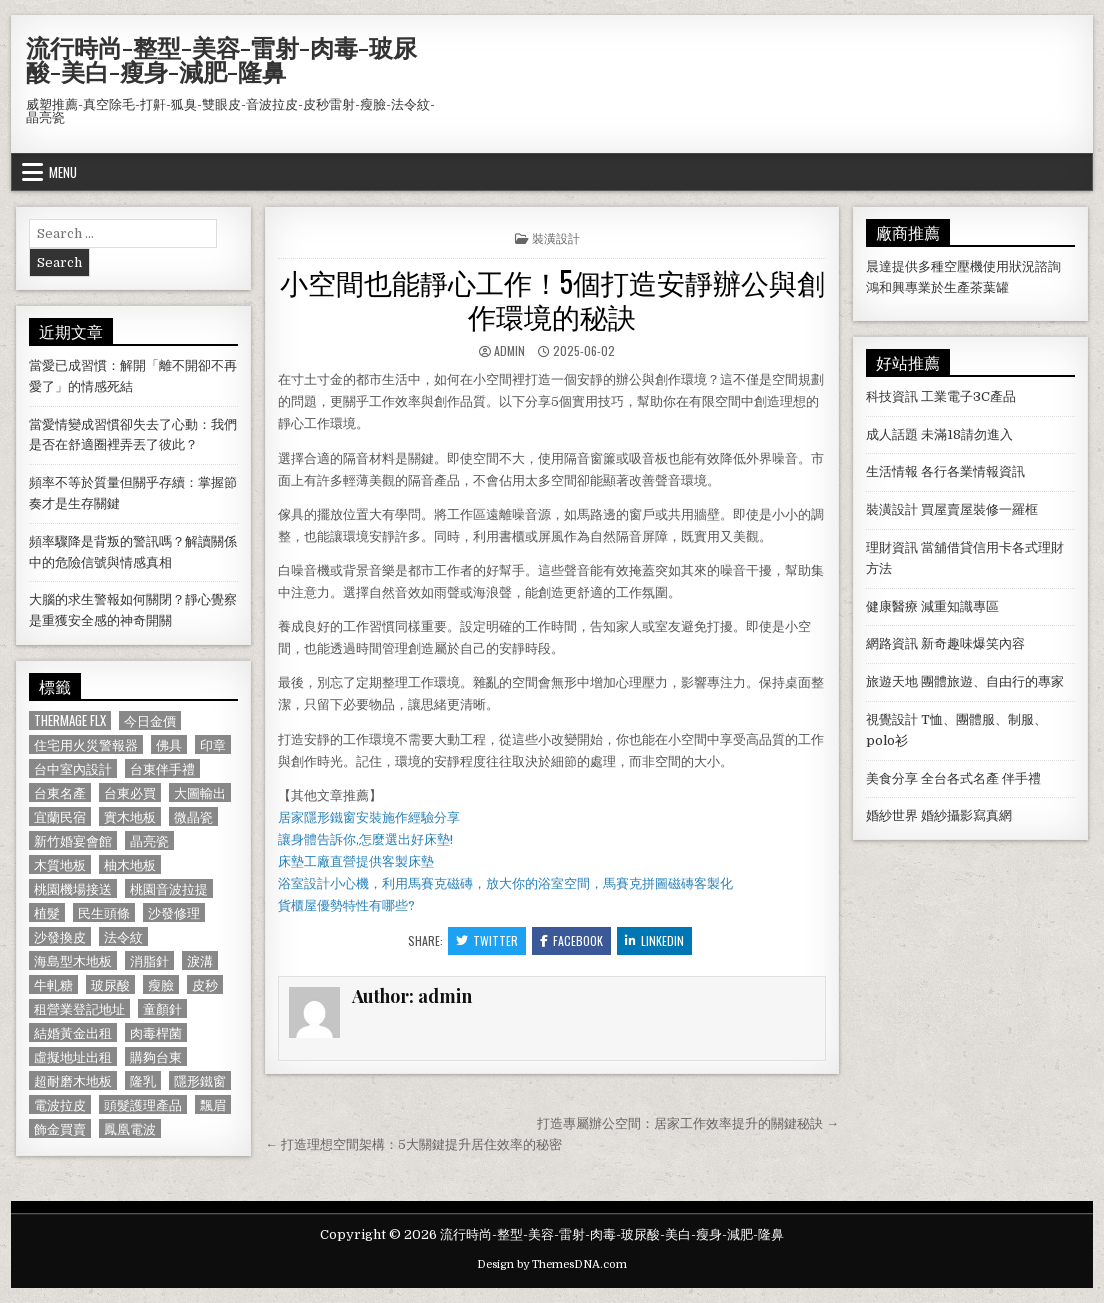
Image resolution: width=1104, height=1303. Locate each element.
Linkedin (654, 940)
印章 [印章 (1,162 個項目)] (213, 744)
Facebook (571, 940)
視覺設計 (892, 719)
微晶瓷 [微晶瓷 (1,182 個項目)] (193, 816)
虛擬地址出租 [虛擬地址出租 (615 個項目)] (73, 1056)
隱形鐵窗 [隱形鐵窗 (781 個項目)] (200, 1080)
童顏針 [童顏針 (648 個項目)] (162, 1008)
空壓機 (963, 266)
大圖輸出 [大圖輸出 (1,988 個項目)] (200, 792)
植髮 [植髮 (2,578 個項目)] (47, 912)
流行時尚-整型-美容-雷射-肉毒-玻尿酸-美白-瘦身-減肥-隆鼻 (221, 59)
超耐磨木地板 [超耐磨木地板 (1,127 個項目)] (73, 1080)
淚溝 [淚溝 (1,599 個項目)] (200, 960)
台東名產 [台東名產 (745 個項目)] (60, 792)
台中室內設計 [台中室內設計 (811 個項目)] (73, 768)
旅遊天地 (892, 681)
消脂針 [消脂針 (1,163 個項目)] (149, 960)
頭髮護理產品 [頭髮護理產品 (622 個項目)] (143, 1104)
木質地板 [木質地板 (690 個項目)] (60, 864)
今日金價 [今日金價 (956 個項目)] (150, 720)
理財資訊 (892, 547)
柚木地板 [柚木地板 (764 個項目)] (130, 864)
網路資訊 (892, 643)
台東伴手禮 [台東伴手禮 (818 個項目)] (162, 768)
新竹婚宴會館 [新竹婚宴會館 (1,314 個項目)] (73, 840)
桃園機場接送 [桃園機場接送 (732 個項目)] (73, 888)
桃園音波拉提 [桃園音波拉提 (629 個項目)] (169, 888)
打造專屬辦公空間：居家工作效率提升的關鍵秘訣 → (688, 1123)
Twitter (487, 940)
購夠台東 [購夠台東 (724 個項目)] (156, 1056)
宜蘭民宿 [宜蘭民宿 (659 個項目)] (60, 816)
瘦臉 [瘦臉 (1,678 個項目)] (161, 984)
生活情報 (892, 471)
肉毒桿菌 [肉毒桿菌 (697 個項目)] (156, 1032)
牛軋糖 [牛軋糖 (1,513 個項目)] (53, 984)
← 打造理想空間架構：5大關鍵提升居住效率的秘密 (413, 1144)
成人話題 (892, 434)
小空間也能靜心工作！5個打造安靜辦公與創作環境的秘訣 (552, 298)
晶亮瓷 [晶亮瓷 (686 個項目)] (149, 840)
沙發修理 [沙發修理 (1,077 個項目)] (174, 912)
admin (509, 350)
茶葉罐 (989, 287)
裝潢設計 (556, 237)
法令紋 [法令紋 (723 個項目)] (123, 936)
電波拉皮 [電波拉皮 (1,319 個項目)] (60, 1104)
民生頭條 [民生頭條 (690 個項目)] (104, 912)
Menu (63, 172)
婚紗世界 (892, 815)
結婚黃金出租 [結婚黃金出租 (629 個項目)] (73, 1032)
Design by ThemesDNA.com (552, 1264)
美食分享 (892, 778)
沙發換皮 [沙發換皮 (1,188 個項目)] (60, 936)
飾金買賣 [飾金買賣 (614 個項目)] (60, 1128)
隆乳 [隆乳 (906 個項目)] (143, 1080)
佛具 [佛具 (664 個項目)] (169, 744)
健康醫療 (892, 606)
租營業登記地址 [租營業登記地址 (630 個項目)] (79, 1008)
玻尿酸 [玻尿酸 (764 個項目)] (110, 984)
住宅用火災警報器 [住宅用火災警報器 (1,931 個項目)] (86, 744)
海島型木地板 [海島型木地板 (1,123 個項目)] (73, 960)
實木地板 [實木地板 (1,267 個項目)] (130, 816)
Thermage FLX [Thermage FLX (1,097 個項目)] (70, 720)
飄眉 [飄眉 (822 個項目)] (213, 1104)
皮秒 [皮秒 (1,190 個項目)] (205, 984)
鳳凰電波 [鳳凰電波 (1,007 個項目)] (130, 1128)
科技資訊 (892, 396)
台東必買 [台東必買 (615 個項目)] (130, 792)
